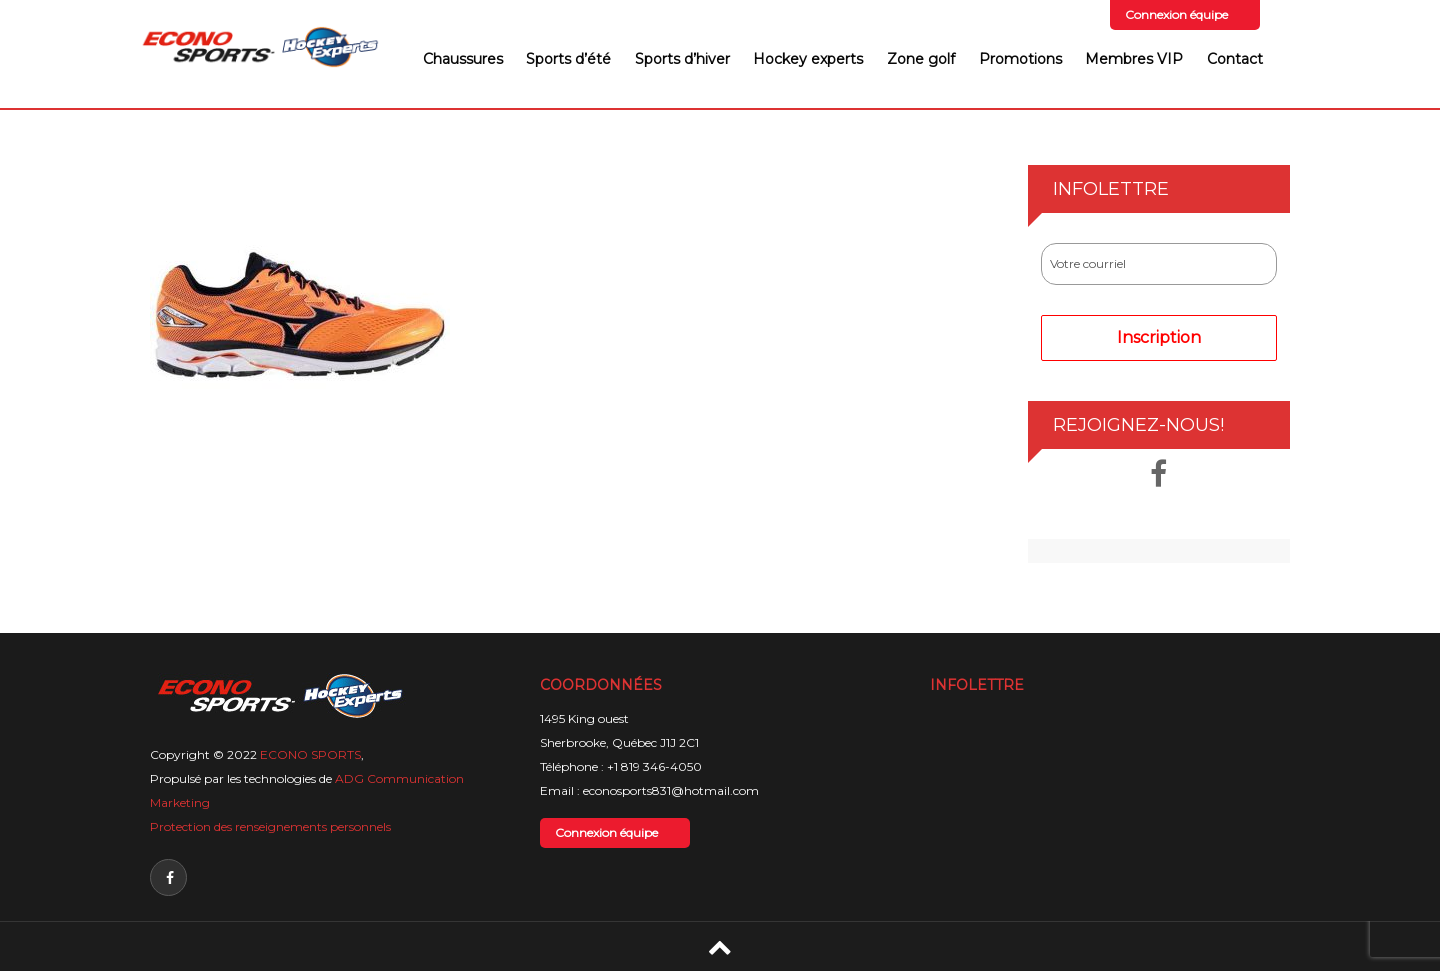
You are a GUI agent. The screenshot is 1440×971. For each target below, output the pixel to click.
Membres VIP (1134, 59)
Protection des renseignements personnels (270, 826)
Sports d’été (568, 59)
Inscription (1159, 337)
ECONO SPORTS (310, 754)
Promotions (1020, 59)
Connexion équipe (1176, 14)
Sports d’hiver (682, 59)
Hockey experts (808, 59)
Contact (1235, 59)
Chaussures (463, 59)
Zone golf (921, 59)
